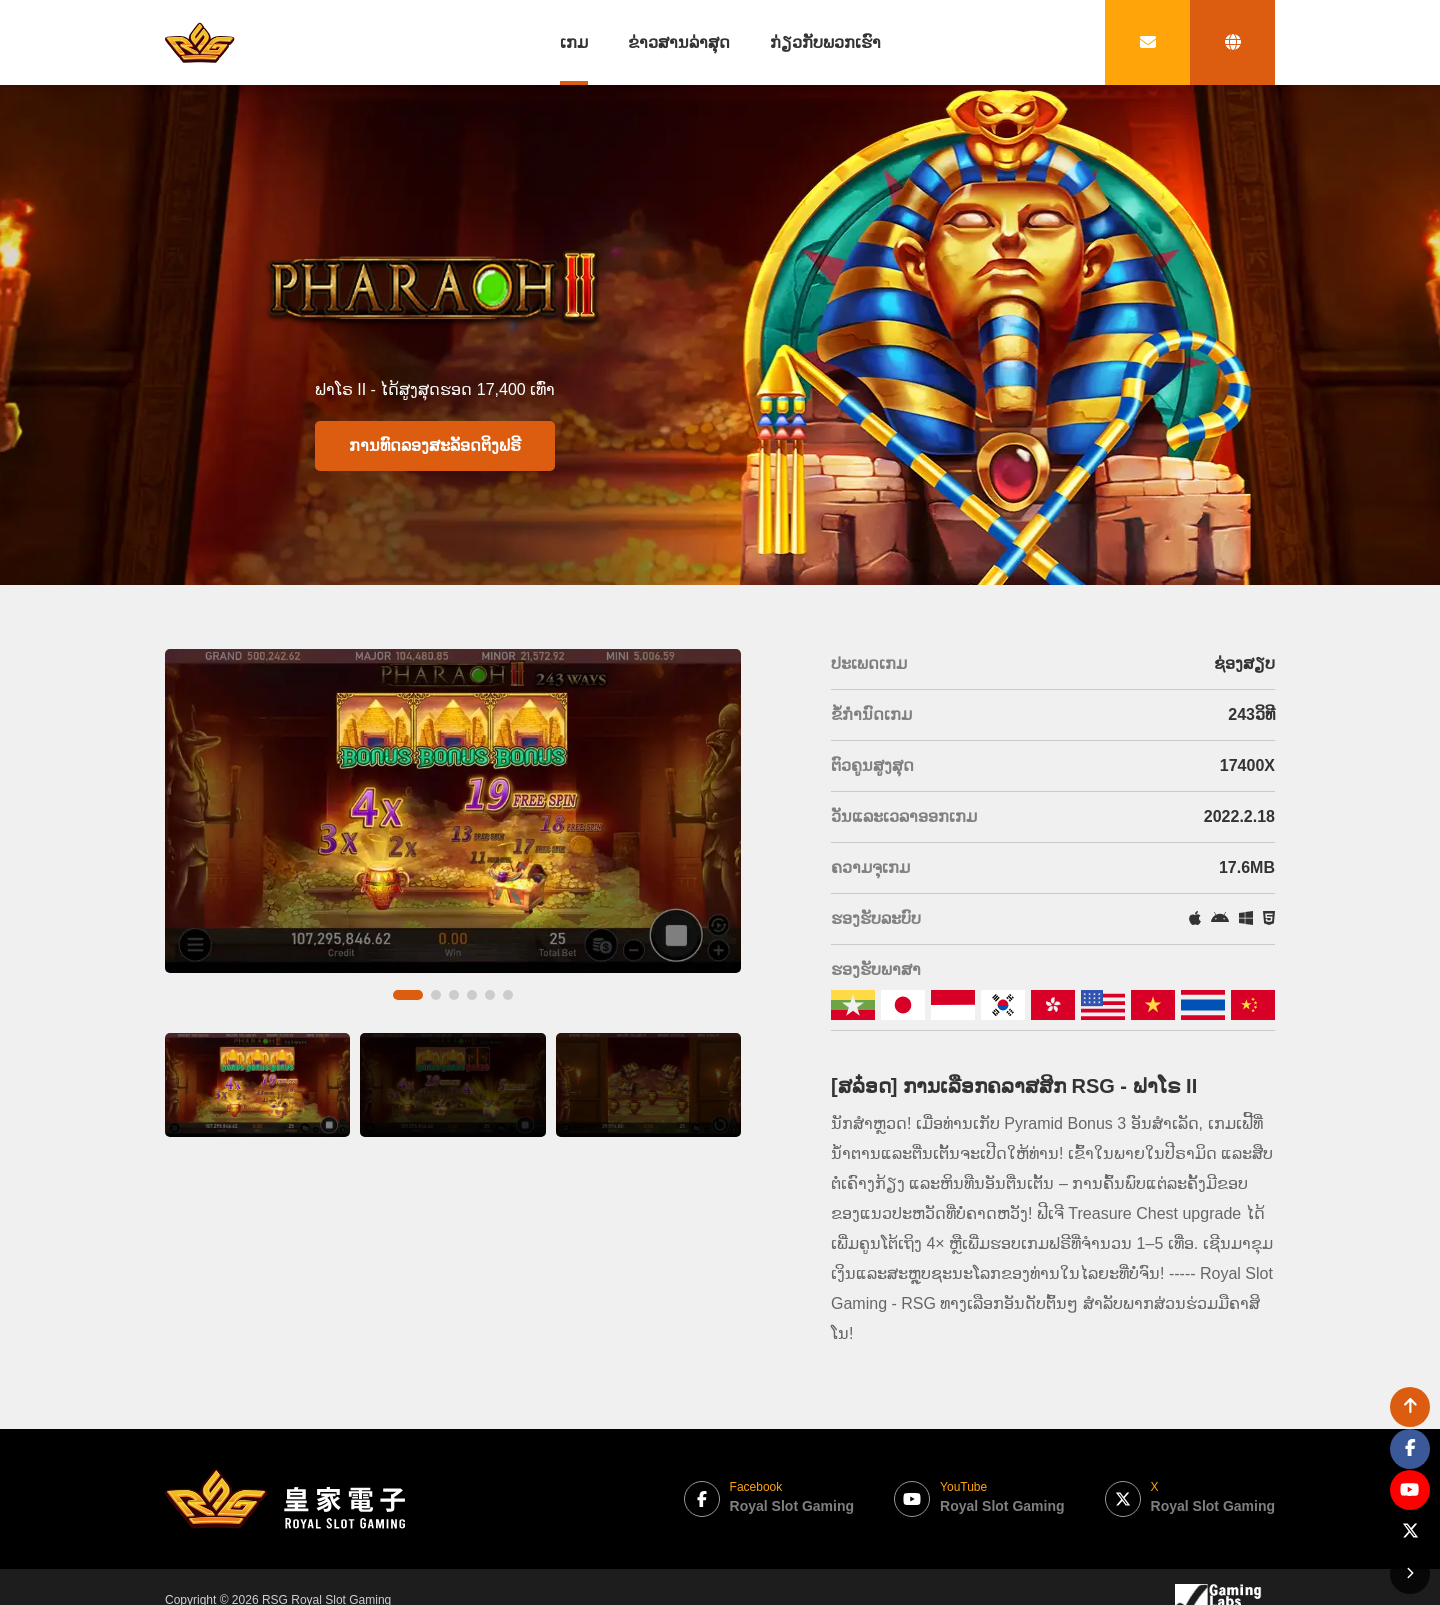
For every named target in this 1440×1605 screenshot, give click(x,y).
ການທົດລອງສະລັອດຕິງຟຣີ (435, 445)
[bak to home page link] (200, 42)
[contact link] (1147, 42)
